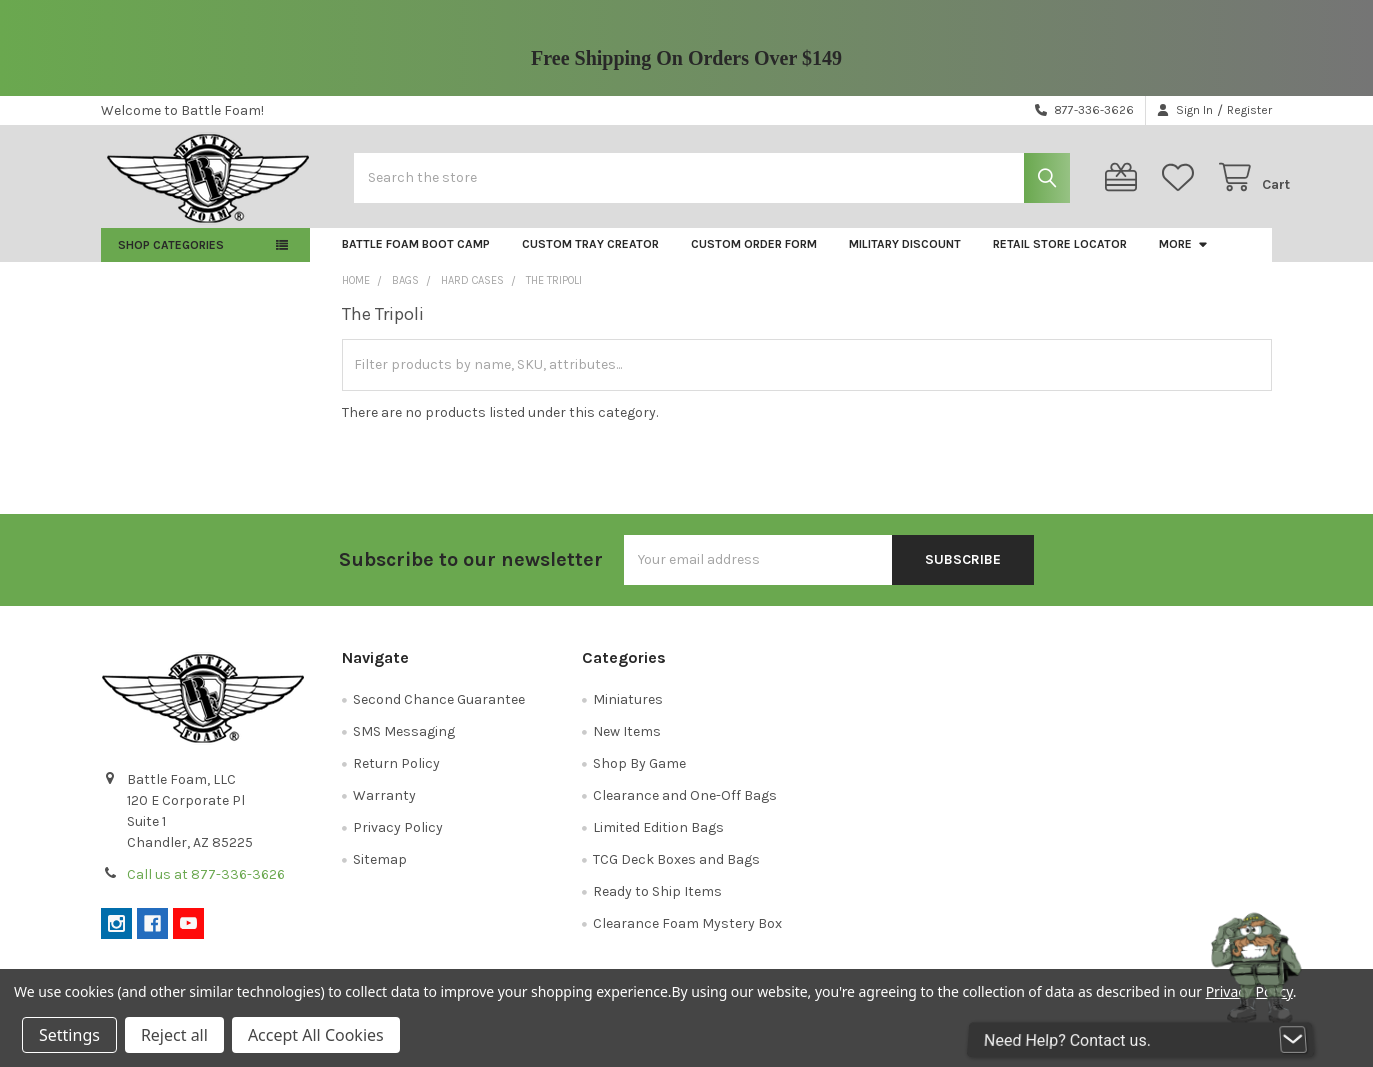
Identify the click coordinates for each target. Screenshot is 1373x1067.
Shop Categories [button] (171, 259)
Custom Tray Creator (590, 258)
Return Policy (396, 776)
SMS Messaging (404, 744)
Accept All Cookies (316, 1035)
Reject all (174, 1035)
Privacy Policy (398, 840)
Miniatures (628, 712)
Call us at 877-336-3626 (206, 887)
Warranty (384, 808)
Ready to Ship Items (657, 904)
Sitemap (380, 872)
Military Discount (905, 258)
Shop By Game (639, 776)
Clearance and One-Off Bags (685, 808)
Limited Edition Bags (658, 840)
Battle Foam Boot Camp (416, 258)
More (1184, 258)
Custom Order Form (754, 258)
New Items (627, 744)
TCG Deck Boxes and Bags (676, 872)
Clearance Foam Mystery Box (687, 936)
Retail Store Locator (1060, 258)
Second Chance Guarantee (439, 712)
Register (1249, 110)
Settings (69, 1035)
